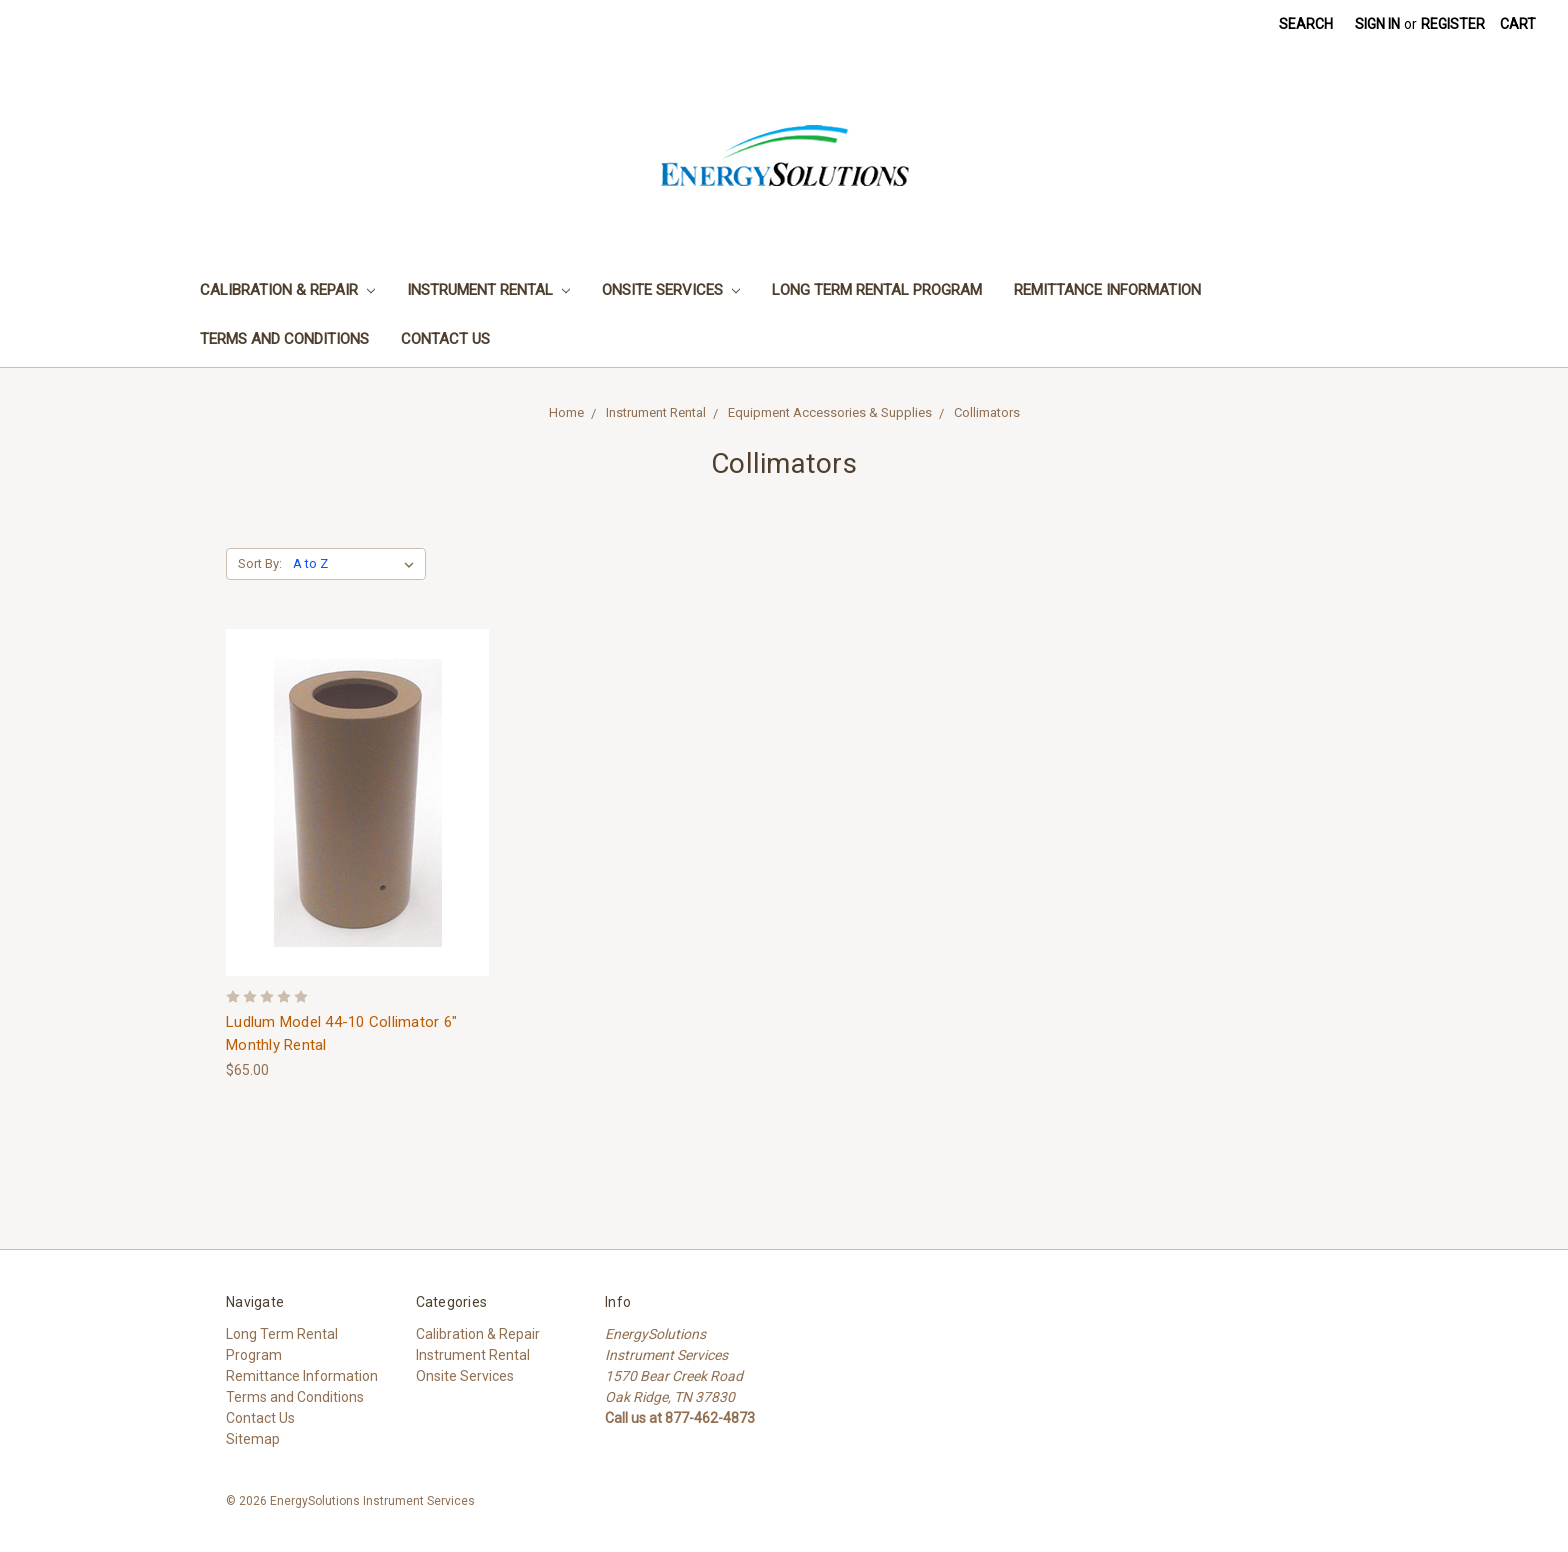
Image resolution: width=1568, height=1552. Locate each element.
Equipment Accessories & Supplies (830, 412)
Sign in (1377, 24)
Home (566, 412)
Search (1306, 24)
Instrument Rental (488, 290)
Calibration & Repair (287, 290)
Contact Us (445, 339)
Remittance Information (1107, 290)
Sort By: (260, 563)
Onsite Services (671, 290)
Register (1453, 24)
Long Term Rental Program (877, 290)
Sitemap (253, 1439)
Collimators (987, 412)
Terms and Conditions (284, 339)
